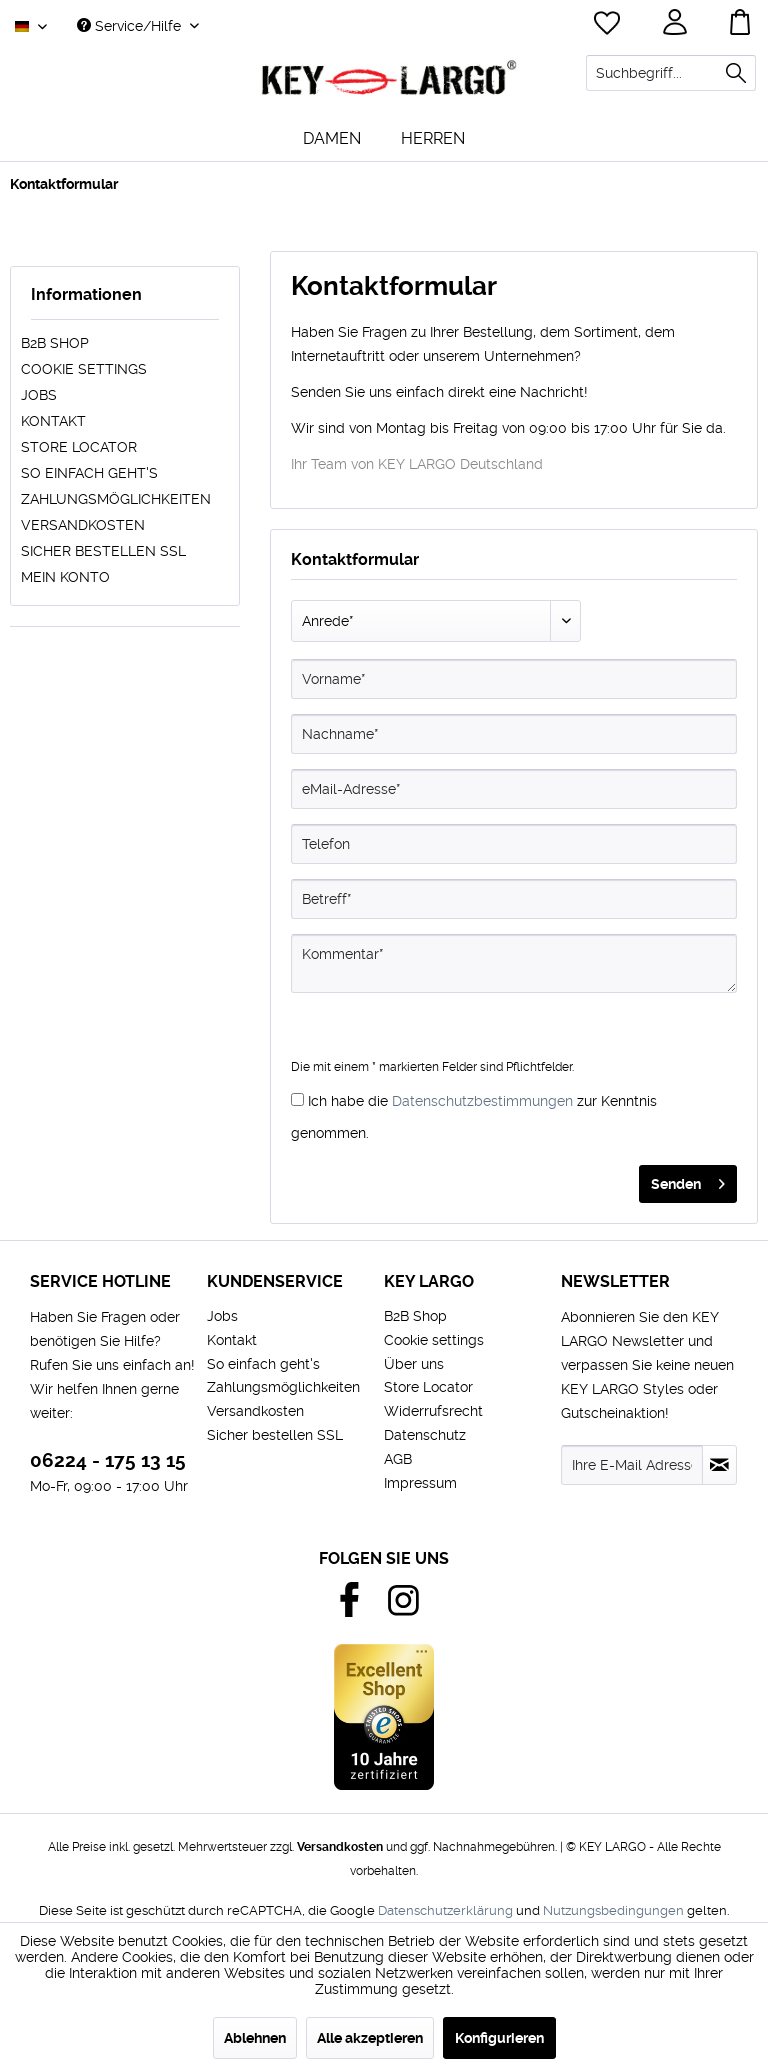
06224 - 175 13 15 (108, 1460)
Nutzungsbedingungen (613, 1910)
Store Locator (79, 447)
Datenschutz (425, 1435)
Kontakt (53, 421)
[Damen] (332, 138)
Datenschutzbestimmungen (482, 1101)
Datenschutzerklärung (445, 1910)
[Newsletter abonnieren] (719, 1465)
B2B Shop (55, 343)
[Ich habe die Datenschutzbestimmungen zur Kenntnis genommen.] (297, 1099)
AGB (398, 1459)
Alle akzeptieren (370, 2038)
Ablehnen (255, 2038)
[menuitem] (671, 73)
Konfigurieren (499, 2038)
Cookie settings (84, 369)
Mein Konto (65, 577)
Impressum (420, 1483)
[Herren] (433, 138)
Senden (688, 1180)
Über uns (414, 1364)
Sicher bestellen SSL (103, 551)
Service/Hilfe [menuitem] (131, 26)
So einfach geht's (89, 473)
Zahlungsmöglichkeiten (116, 499)
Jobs (39, 395)
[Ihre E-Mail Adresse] (632, 1465)
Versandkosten (83, 525)
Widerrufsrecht (433, 1411)
